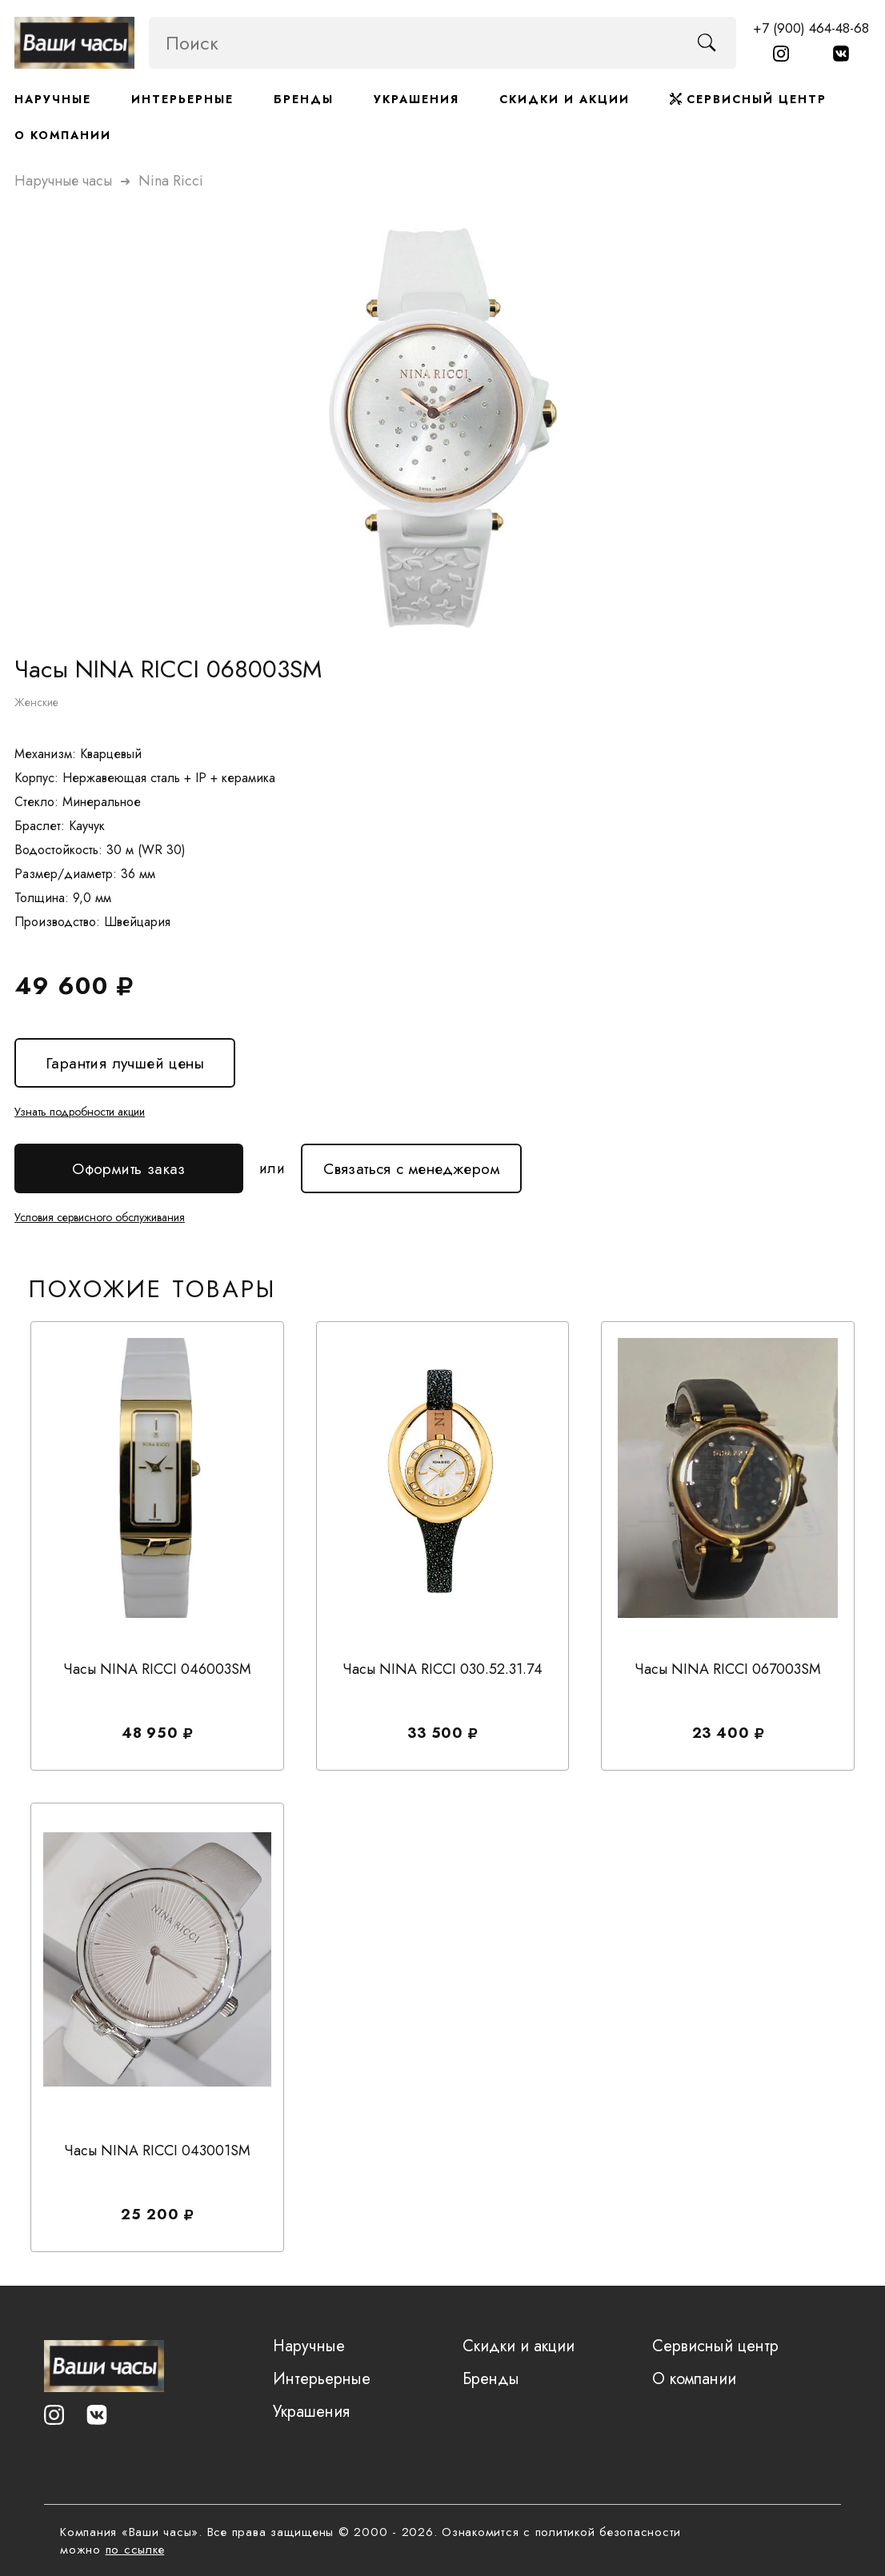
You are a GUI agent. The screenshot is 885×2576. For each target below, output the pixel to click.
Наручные (52, 99)
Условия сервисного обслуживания (99, 1217)
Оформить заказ (129, 1169)
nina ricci (170, 180)
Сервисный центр (748, 99)
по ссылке (135, 2549)
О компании (62, 135)
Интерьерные (182, 99)
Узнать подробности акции (79, 1112)
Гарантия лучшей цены (125, 1063)
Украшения (416, 99)
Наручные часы (63, 180)
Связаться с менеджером (411, 1162)
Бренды (304, 99)
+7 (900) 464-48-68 (811, 28)
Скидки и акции (564, 99)
